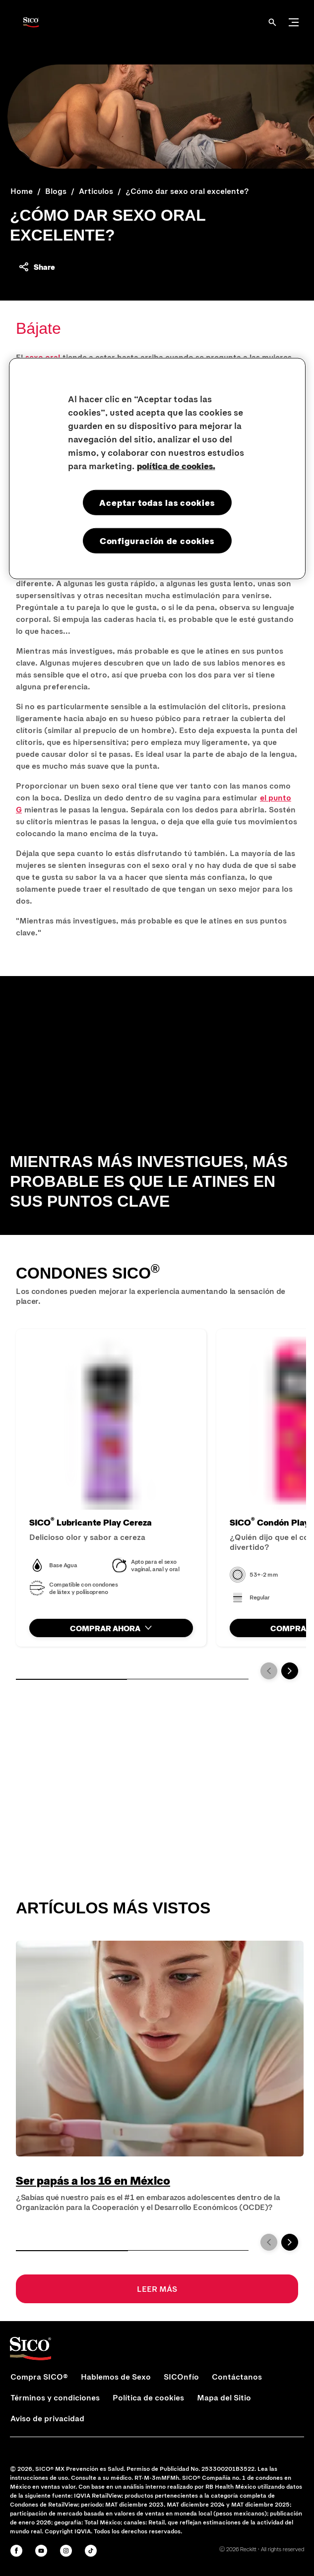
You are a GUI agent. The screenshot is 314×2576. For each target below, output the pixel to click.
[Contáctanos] (236, 2376)
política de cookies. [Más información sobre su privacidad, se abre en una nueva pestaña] (176, 465)
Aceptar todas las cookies (157, 502)
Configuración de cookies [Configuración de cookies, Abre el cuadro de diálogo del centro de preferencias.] (157, 540)
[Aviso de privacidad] (47, 2418)
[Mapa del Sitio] (223, 2397)
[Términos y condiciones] (55, 2397)
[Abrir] (272, 22)
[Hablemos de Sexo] (115, 2376)
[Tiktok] (90, 2550)
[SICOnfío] (181, 2376)
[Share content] (36, 267)
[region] (157, 469)
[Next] (289, 1670)
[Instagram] (66, 2550)
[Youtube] (41, 2550)
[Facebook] (16, 2550)
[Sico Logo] (31, 22)
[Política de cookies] (148, 2397)
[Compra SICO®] (39, 2376)
